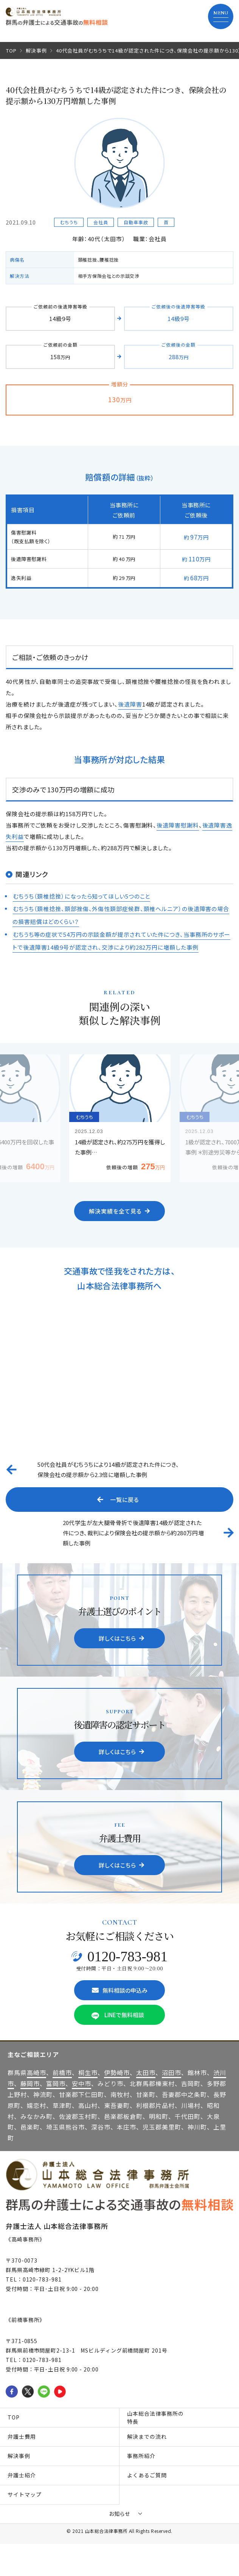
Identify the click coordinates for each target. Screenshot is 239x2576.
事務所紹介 (141, 2456)
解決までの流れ (147, 2436)
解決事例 (36, 50)
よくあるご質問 (147, 2475)
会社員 (100, 222)
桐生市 (88, 2072)
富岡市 (55, 2083)
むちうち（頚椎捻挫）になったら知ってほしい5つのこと (81, 896)
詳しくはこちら (121, 1638)
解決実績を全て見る (119, 1211)
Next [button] (224, 1109)
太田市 (145, 2072)
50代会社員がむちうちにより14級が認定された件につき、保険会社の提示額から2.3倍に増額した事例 (108, 1469)
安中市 (81, 2083)
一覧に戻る (118, 1499)
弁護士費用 (22, 2436)
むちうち (69, 222)
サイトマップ (25, 2494)
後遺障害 (130, 704)
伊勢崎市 (117, 2072)
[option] (120, 1118)
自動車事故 (136, 222)
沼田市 (171, 2072)
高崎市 (36, 2072)
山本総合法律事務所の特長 (155, 2417)
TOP (11, 50)
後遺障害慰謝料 (178, 825)
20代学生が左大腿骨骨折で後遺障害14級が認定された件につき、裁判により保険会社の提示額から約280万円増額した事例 (133, 1533)
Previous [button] (15, 1109)
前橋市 (62, 2072)
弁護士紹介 (22, 2475)
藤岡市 (30, 2083)
